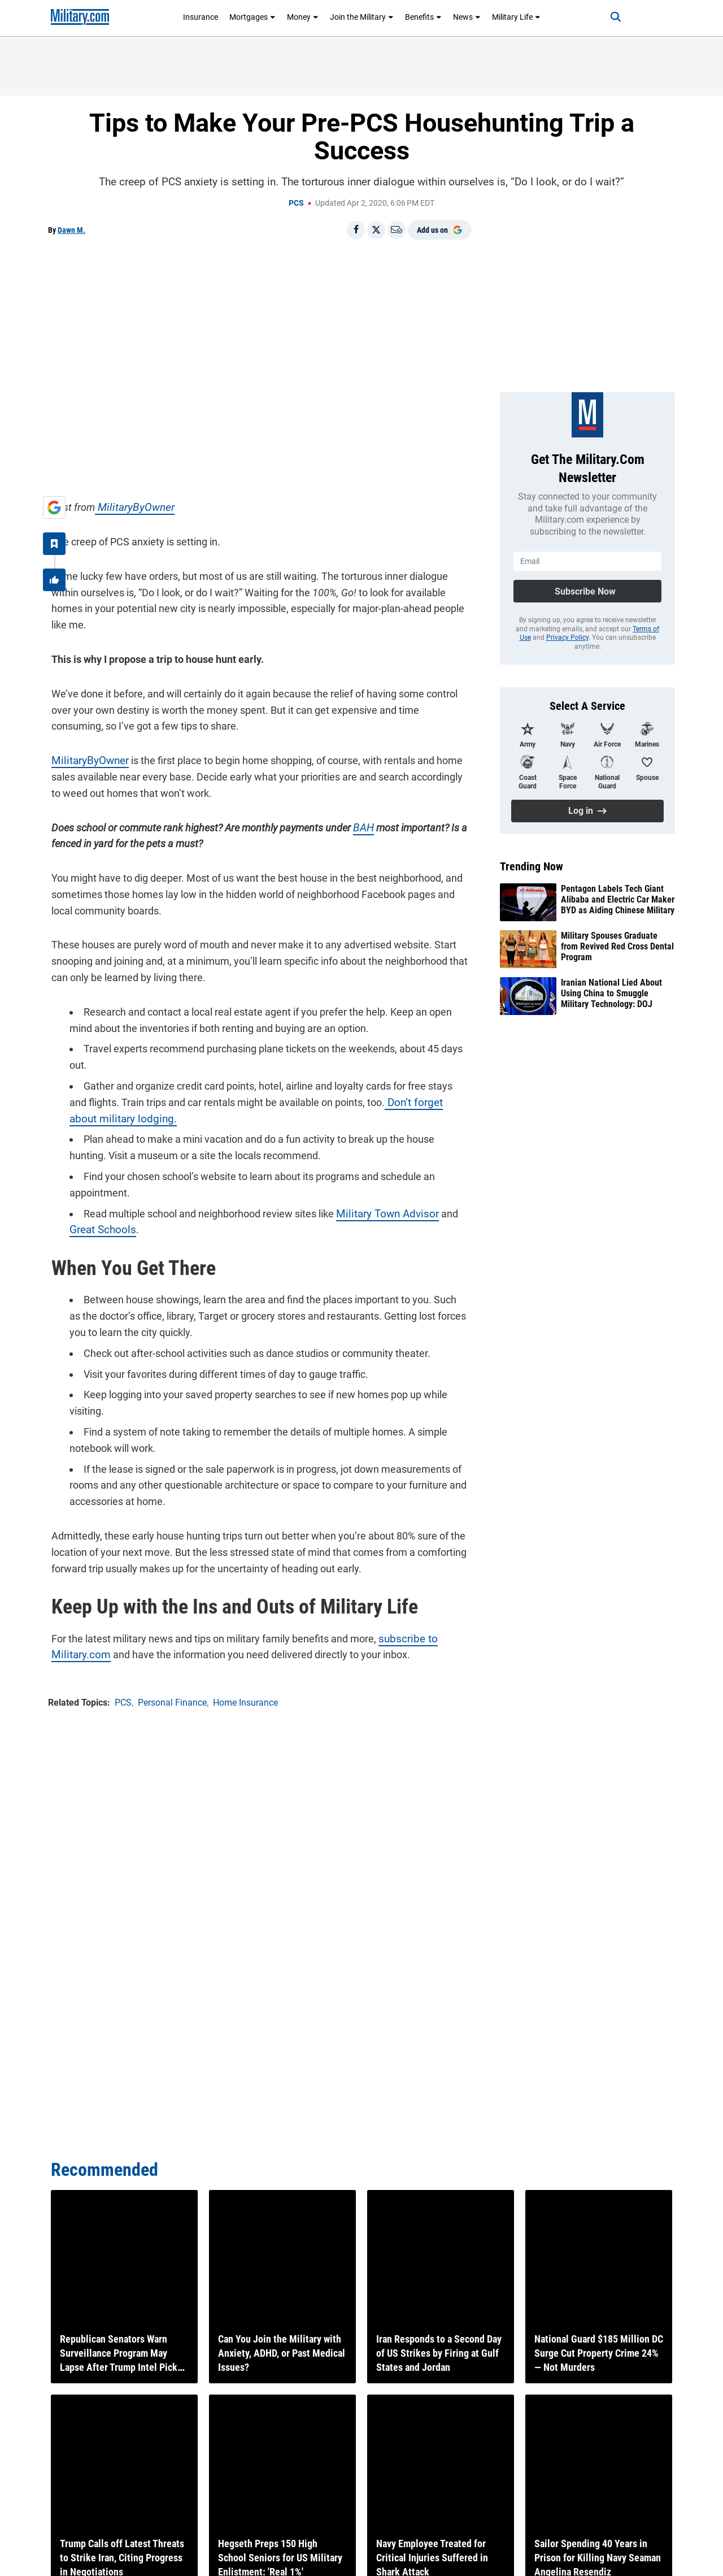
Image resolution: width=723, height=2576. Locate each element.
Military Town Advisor (381, 1210)
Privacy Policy (567, 637)
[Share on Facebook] (356, 230)
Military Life (516, 17)
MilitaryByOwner (128, 504)
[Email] (396, 230)
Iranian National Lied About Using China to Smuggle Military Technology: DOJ (611, 993)
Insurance (200, 17)
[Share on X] (376, 230)
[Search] (607, 17)
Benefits (423, 17)
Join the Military (362, 17)
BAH (359, 824)
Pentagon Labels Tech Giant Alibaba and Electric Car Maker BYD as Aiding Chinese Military (617, 899)
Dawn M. (71, 230)
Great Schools (97, 1227)
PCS (296, 203)
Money (303, 17)
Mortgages (252, 17)
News (467, 17)
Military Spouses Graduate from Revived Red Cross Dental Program (617, 946)
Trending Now (531, 866)
